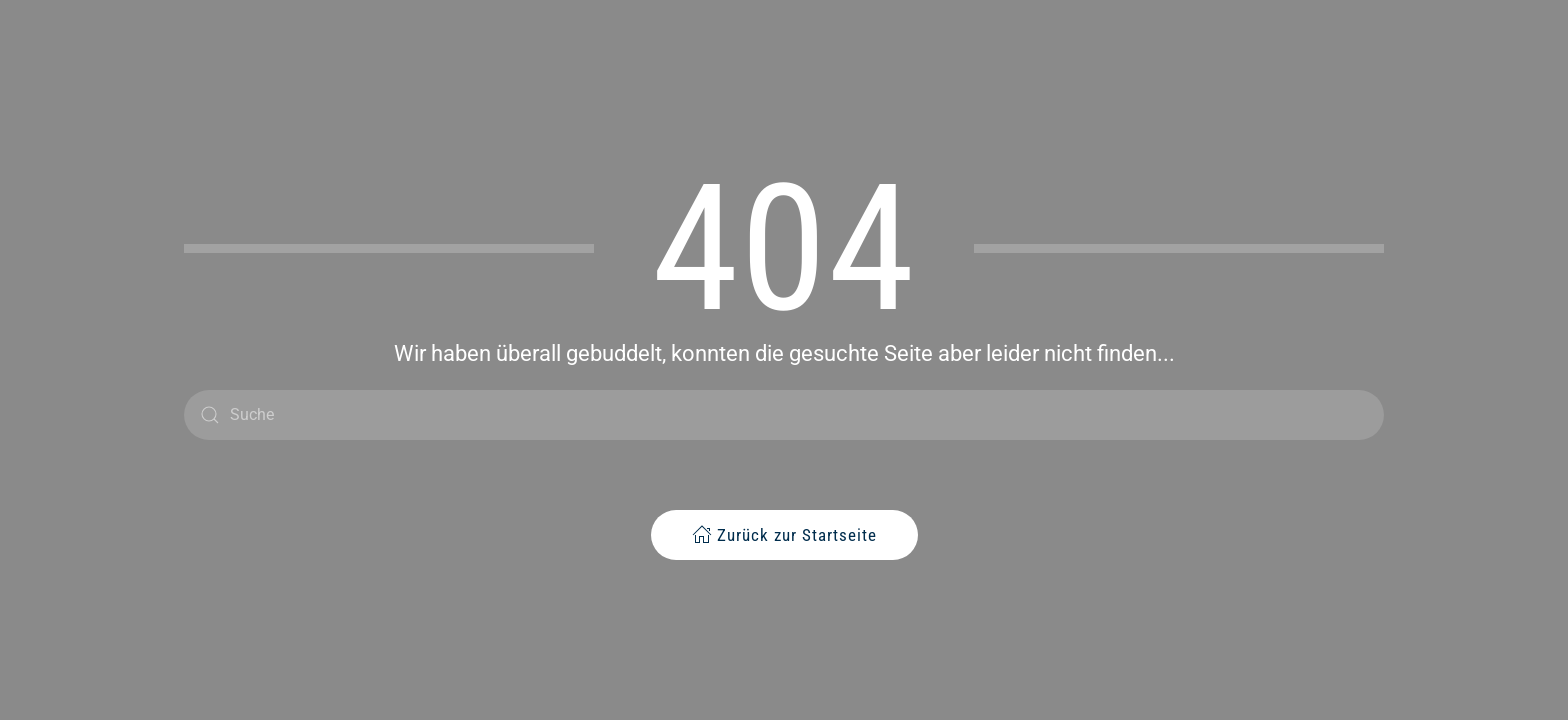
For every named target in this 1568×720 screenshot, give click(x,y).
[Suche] (784, 415)
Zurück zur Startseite (784, 534)
